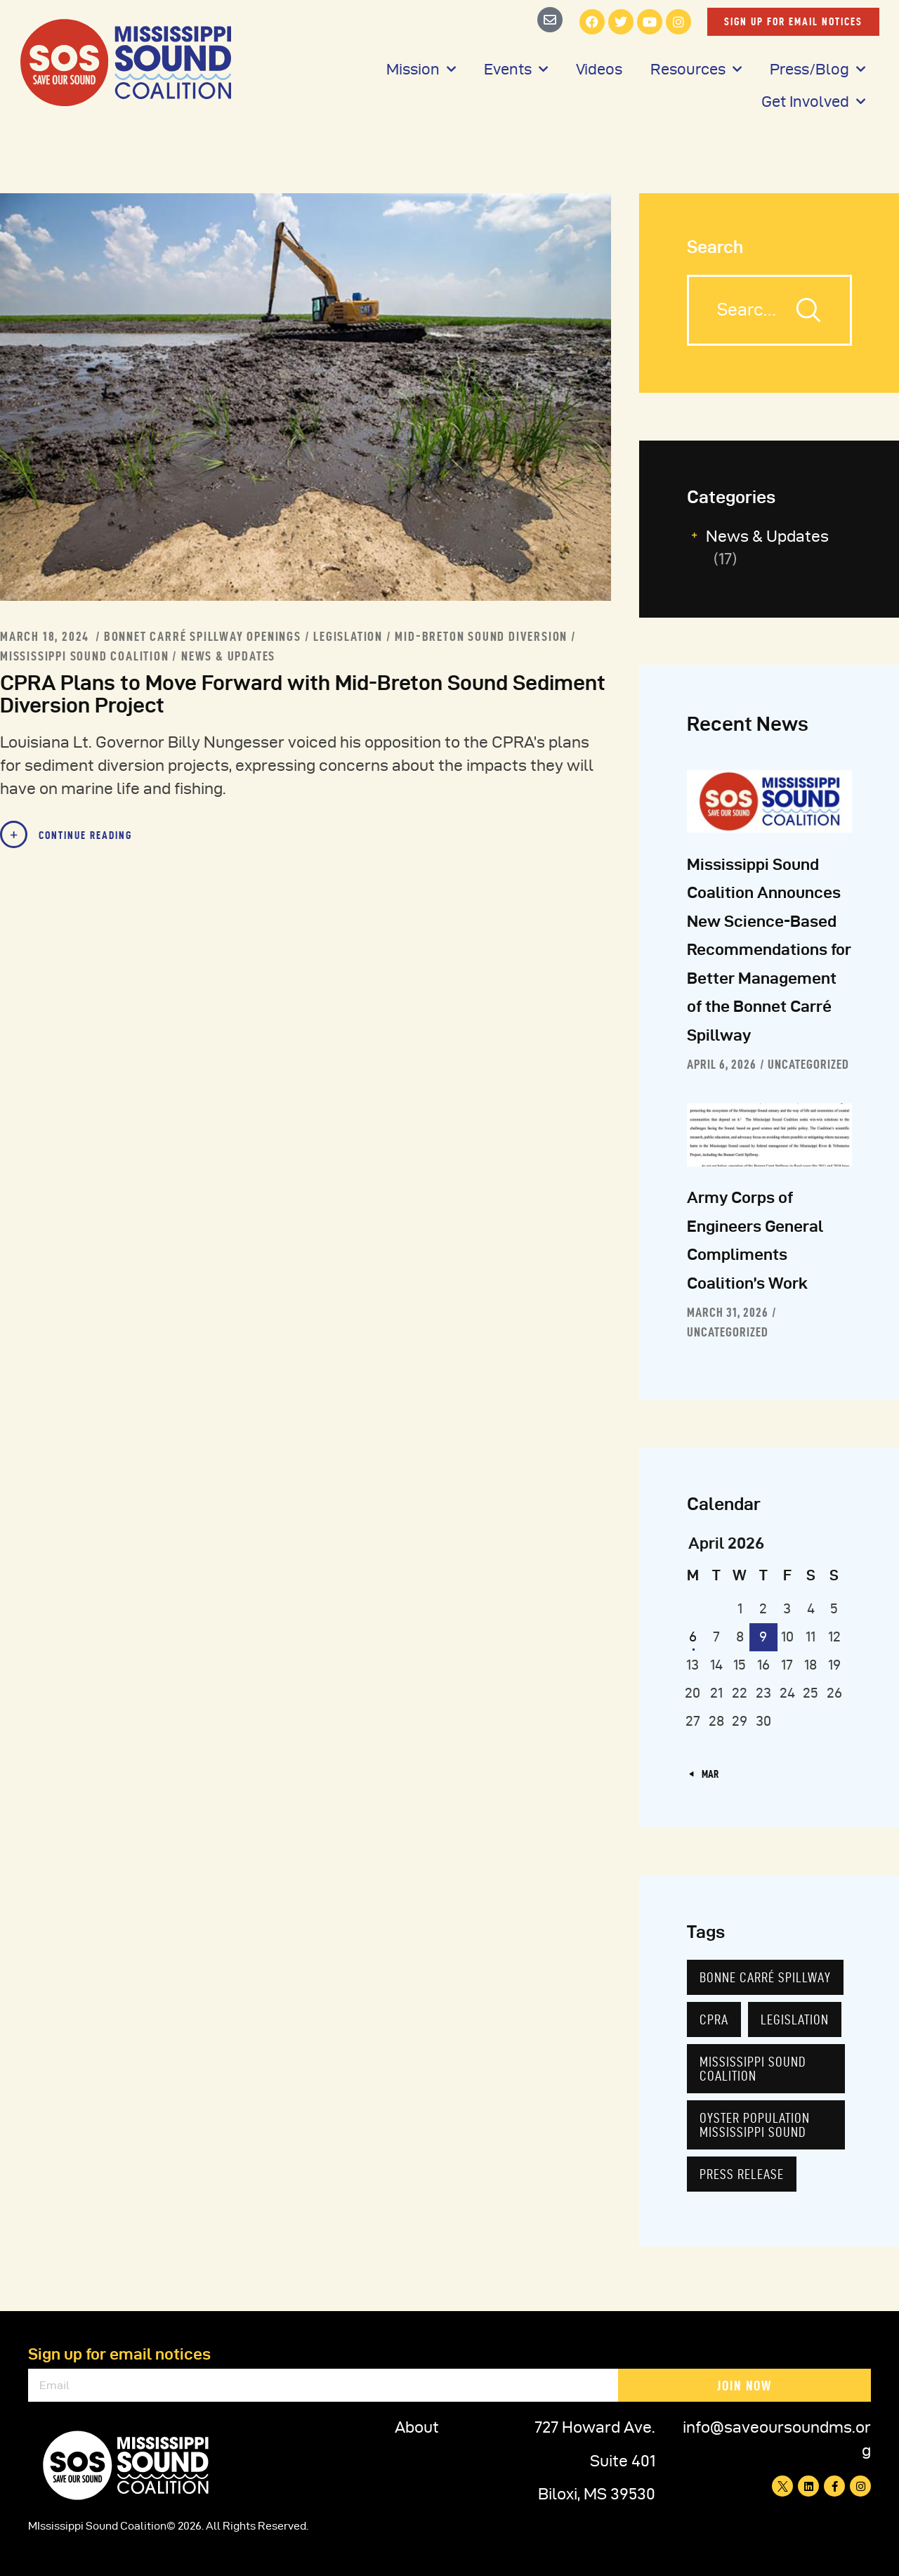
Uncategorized (808, 1064)
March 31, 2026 (727, 1312)
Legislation (348, 636)
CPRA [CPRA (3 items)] (714, 2019)
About (417, 2427)
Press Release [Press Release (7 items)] (742, 2174)
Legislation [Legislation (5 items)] (795, 2019)
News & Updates (228, 656)
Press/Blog (817, 69)
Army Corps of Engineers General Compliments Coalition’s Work (755, 1240)
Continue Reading (85, 835)
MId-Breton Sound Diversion (481, 636)
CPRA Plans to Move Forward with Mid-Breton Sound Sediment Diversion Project (302, 694)
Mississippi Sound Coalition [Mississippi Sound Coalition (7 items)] (753, 2068)
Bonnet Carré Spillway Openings (202, 636)
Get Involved (813, 101)
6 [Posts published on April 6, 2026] (693, 1636)
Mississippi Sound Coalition (84, 656)
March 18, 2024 (46, 636)
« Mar (706, 1774)
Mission (421, 69)
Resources (696, 69)
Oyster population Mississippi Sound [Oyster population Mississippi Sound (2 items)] (755, 2125)
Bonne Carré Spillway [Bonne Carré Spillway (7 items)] (765, 1977)
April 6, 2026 (721, 1064)
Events (516, 69)
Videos (599, 68)
